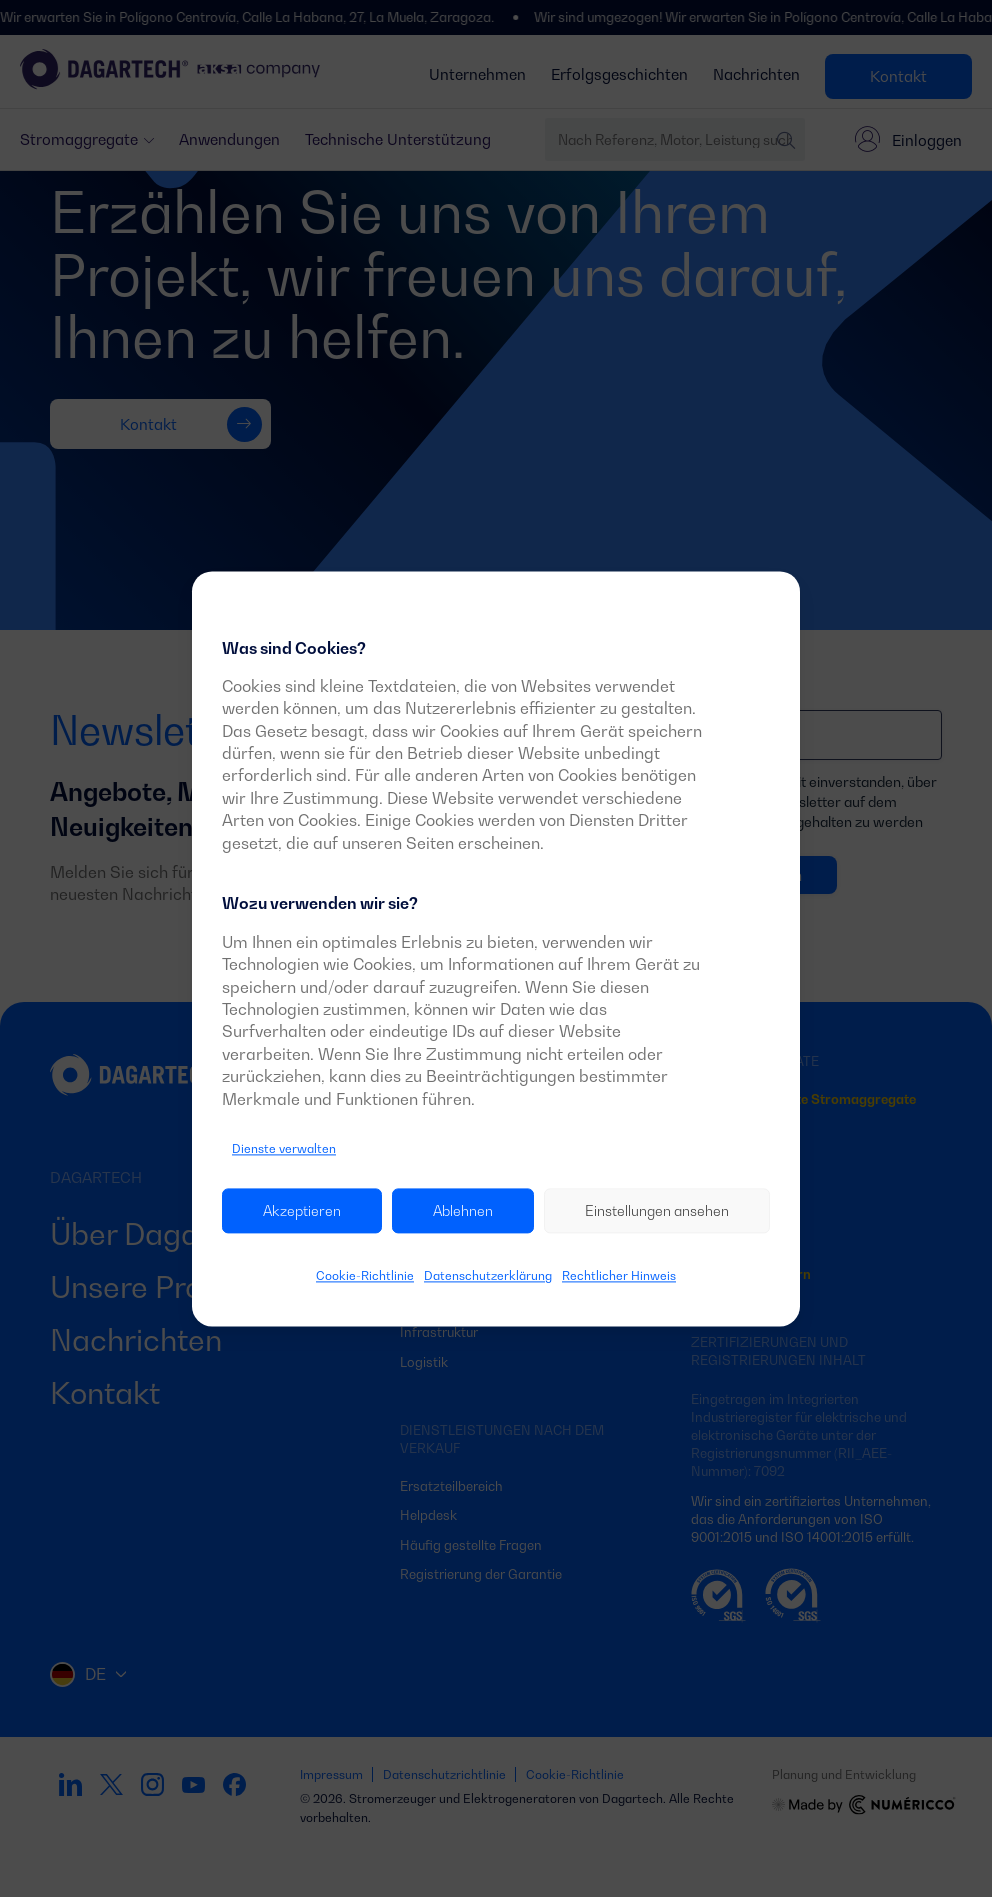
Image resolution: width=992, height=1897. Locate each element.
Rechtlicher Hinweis (619, 1276)
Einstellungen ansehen (657, 1210)
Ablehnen (463, 1210)
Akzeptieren (302, 1210)
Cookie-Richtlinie (365, 1276)
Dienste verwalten (284, 1148)
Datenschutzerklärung (488, 1276)
